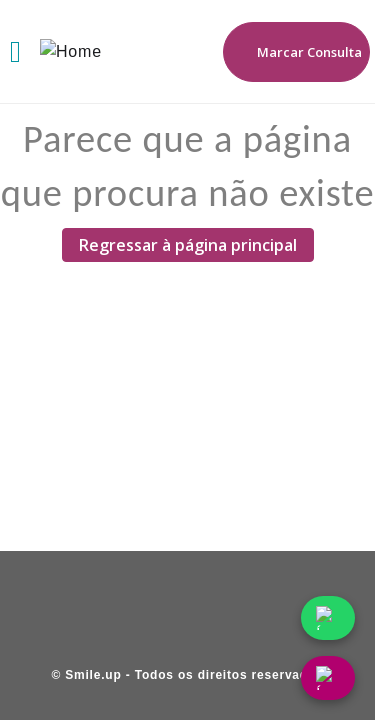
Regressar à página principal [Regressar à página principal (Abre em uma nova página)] (188, 245)
